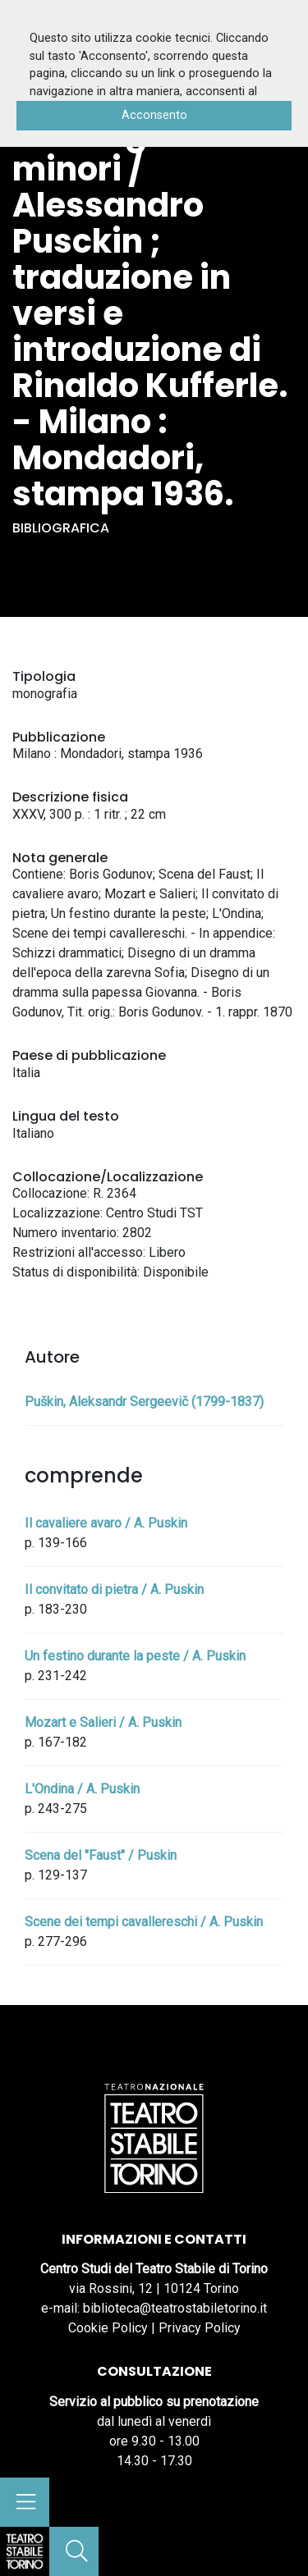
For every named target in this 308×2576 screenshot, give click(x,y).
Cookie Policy (108, 2328)
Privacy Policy (200, 2328)
